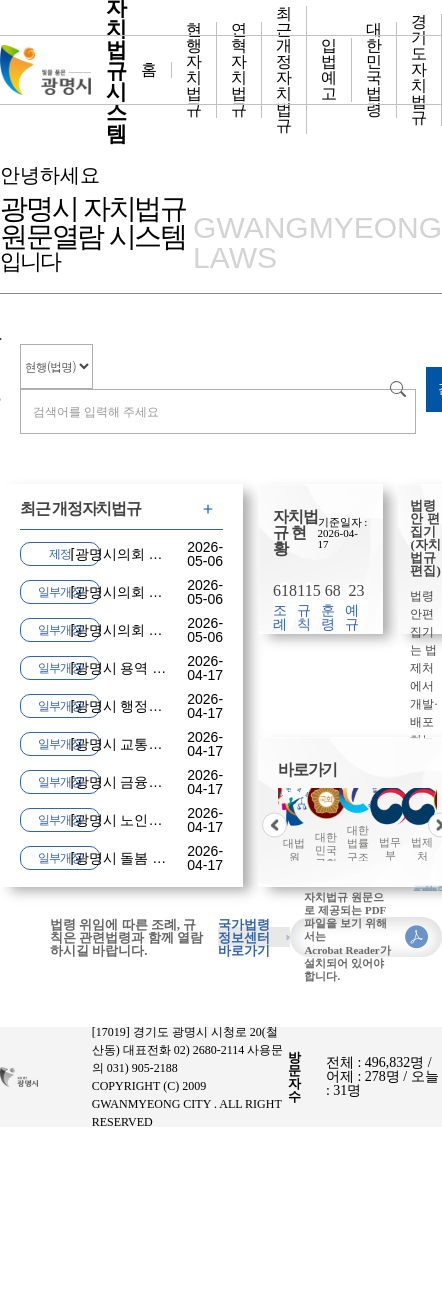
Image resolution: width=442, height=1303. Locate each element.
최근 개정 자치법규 (284, 69)
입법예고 (329, 69)
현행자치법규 (194, 69)
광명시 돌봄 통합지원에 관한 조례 (181, 858)
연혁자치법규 (239, 69)
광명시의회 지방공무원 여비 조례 (179, 630)
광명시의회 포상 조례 (142, 592)
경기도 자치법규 (419, 69)
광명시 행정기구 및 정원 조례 (167, 706)
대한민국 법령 (374, 69)
